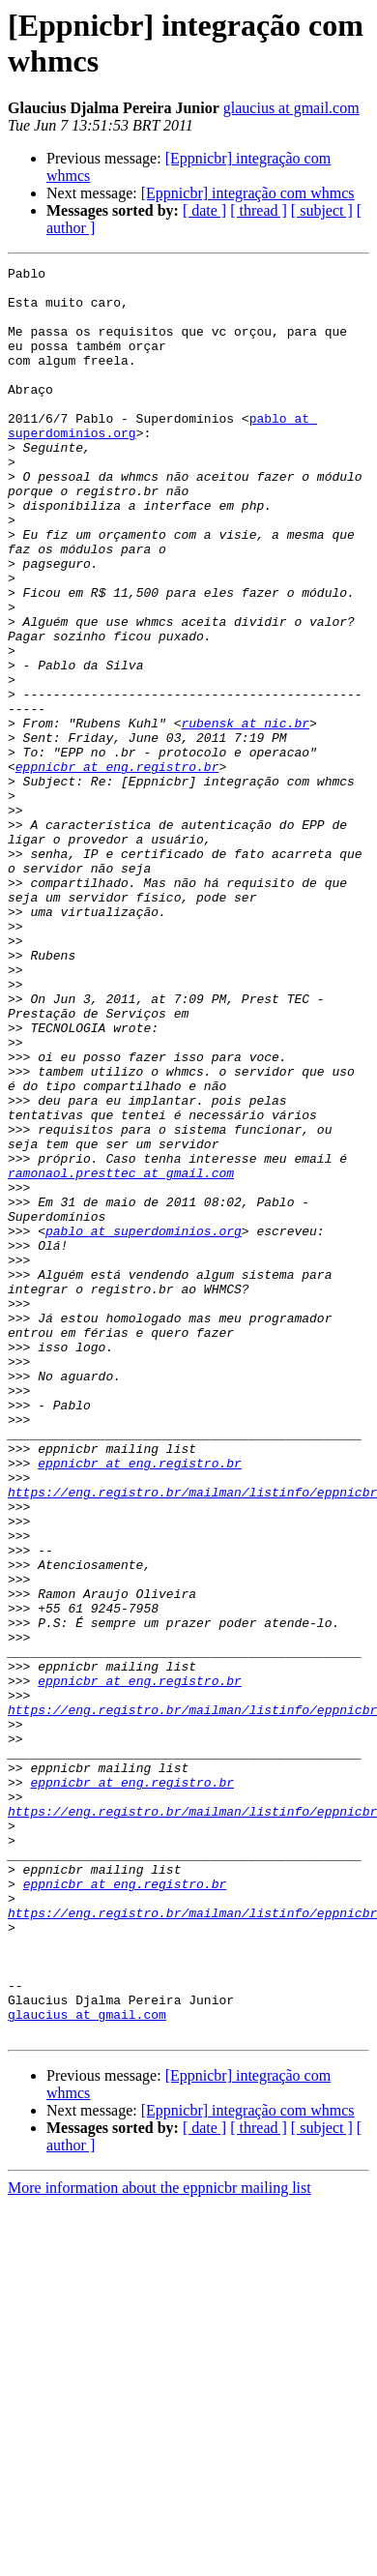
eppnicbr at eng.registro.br (117, 867)
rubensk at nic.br (245, 815)
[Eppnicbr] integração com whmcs (248, 193)
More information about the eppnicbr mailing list (159, 2541)
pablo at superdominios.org (143, 1425)
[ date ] (204, 210)
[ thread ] (258, 210)
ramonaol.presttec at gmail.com (121, 1355)
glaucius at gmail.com (291, 108)
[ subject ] (322, 210)
